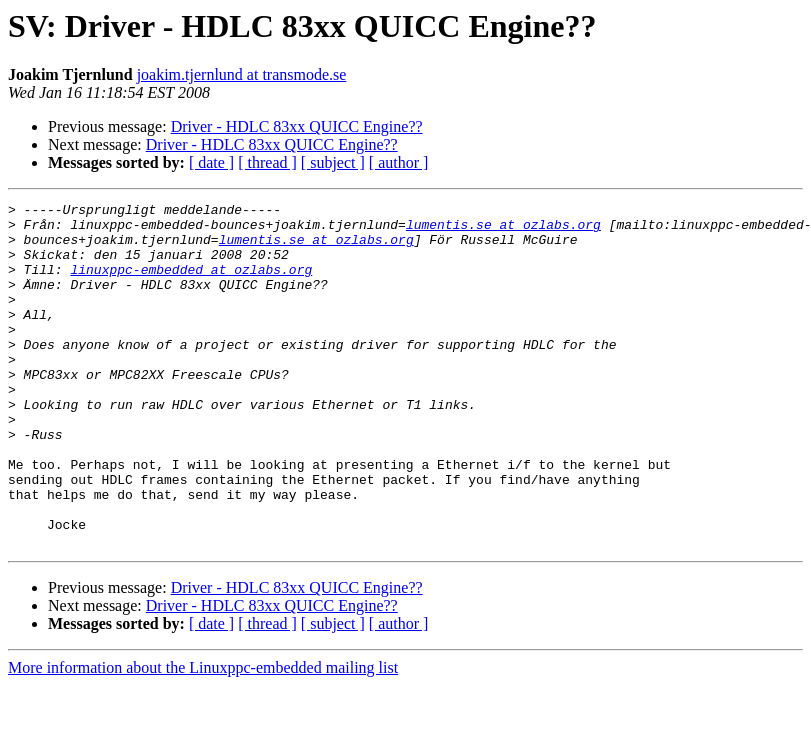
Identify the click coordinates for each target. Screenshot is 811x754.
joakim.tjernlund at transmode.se (242, 74)
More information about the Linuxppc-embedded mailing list (203, 736)
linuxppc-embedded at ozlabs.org (191, 284)
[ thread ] (267, 162)
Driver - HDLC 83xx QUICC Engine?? (297, 126)
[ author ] (399, 162)
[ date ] (211, 162)
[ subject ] (333, 162)
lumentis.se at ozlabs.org (503, 230)
